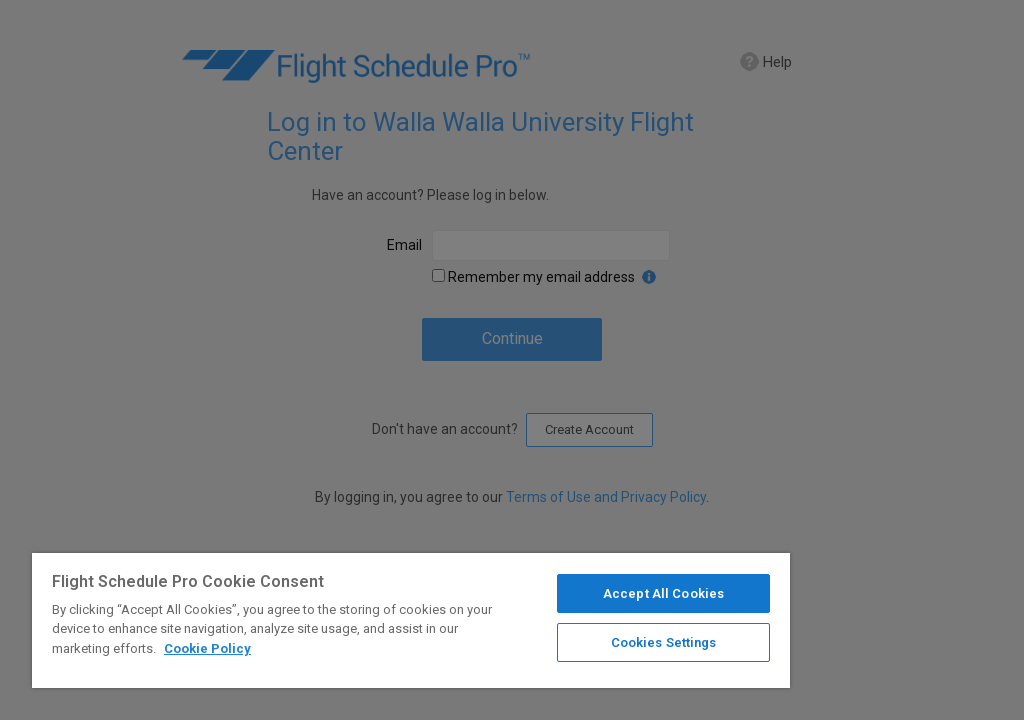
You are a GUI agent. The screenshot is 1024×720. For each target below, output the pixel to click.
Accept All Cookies (663, 593)
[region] (411, 620)
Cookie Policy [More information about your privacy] (207, 648)
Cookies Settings (664, 642)
